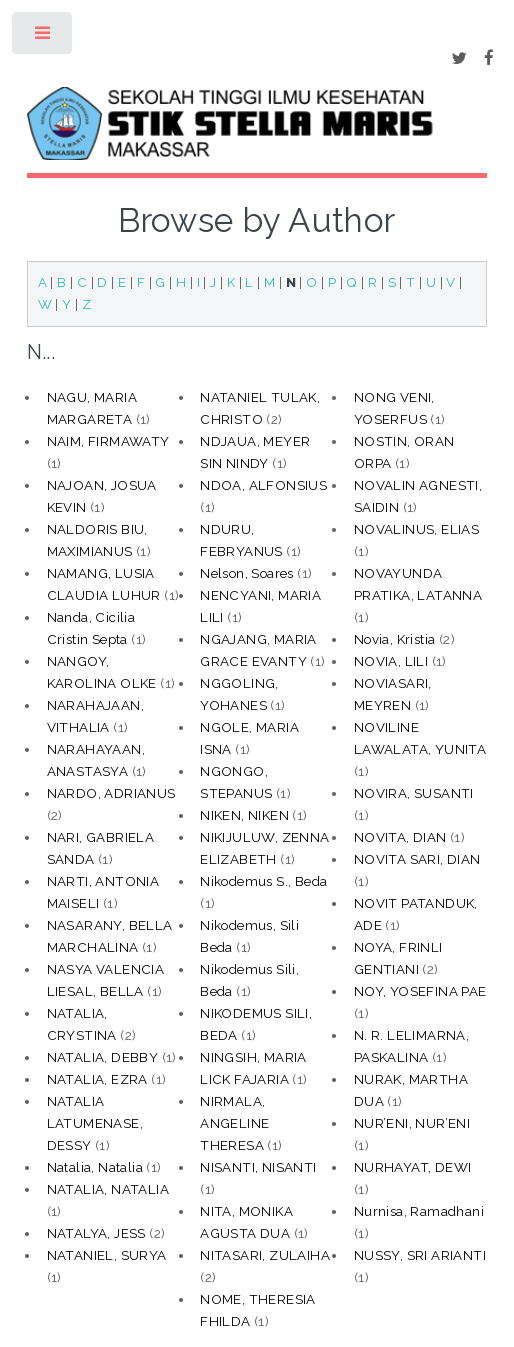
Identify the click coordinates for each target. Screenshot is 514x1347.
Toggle (43, 37)
